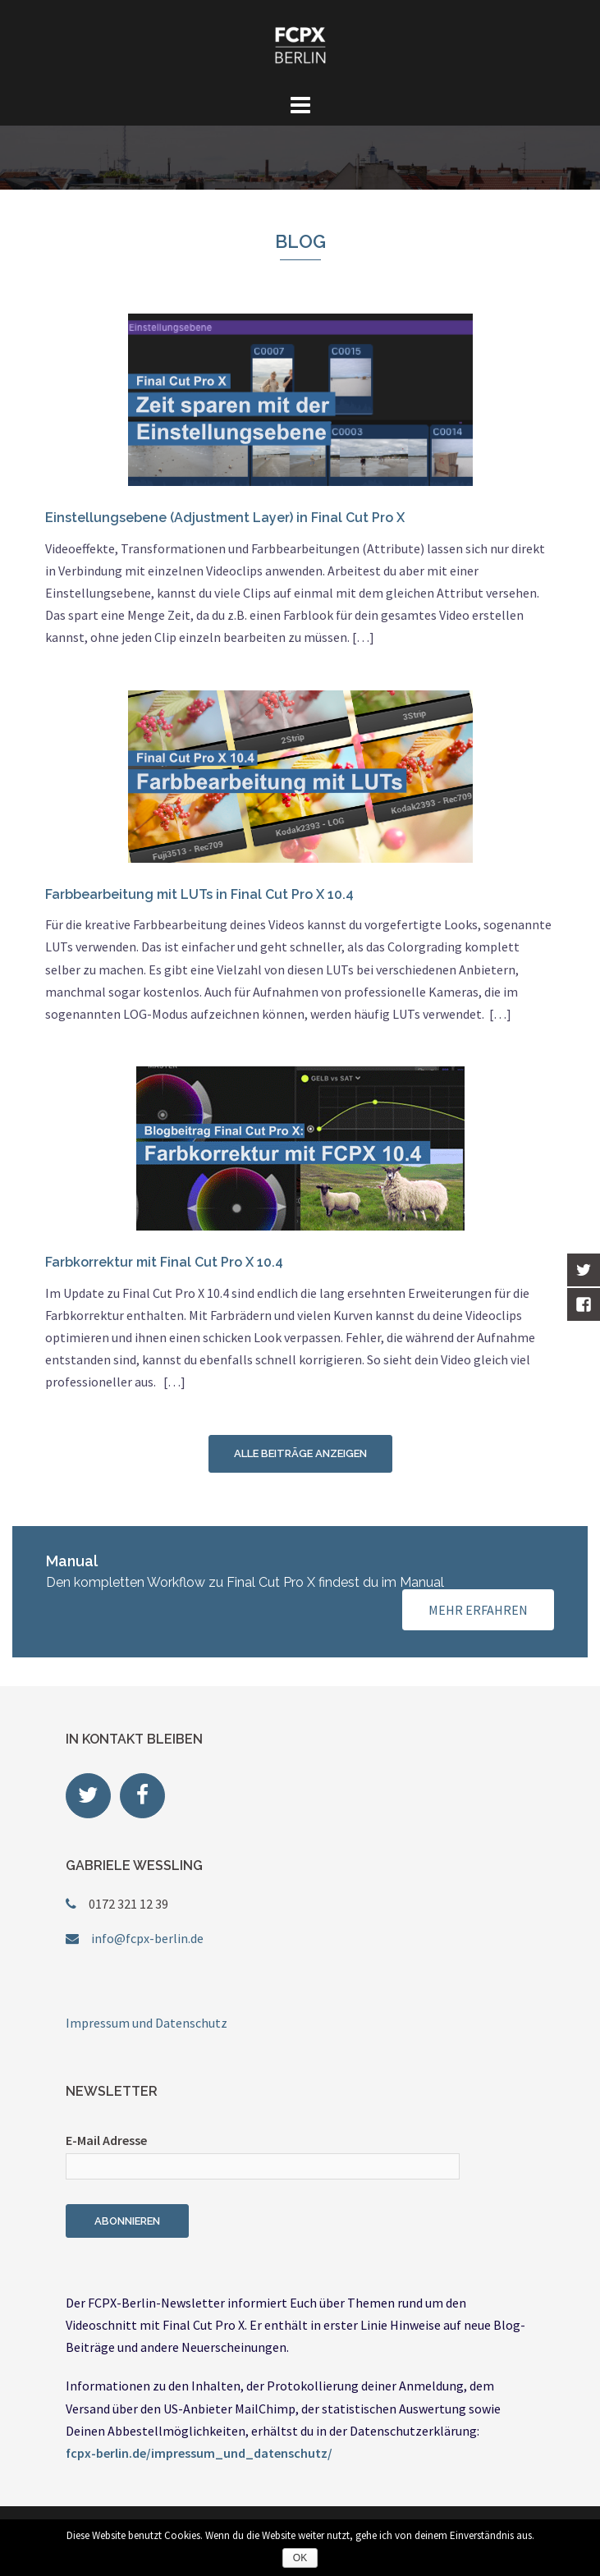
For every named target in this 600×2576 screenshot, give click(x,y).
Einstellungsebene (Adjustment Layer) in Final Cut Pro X (225, 517)
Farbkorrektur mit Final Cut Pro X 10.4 (164, 1262)
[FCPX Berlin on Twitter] (88, 1795)
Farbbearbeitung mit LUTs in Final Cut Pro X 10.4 (199, 894)
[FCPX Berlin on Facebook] (142, 1795)
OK (300, 2558)
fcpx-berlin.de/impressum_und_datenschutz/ (199, 2453)
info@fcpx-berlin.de (147, 1938)
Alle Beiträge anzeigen (300, 1453)
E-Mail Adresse (106, 2140)
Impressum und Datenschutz (146, 2023)
